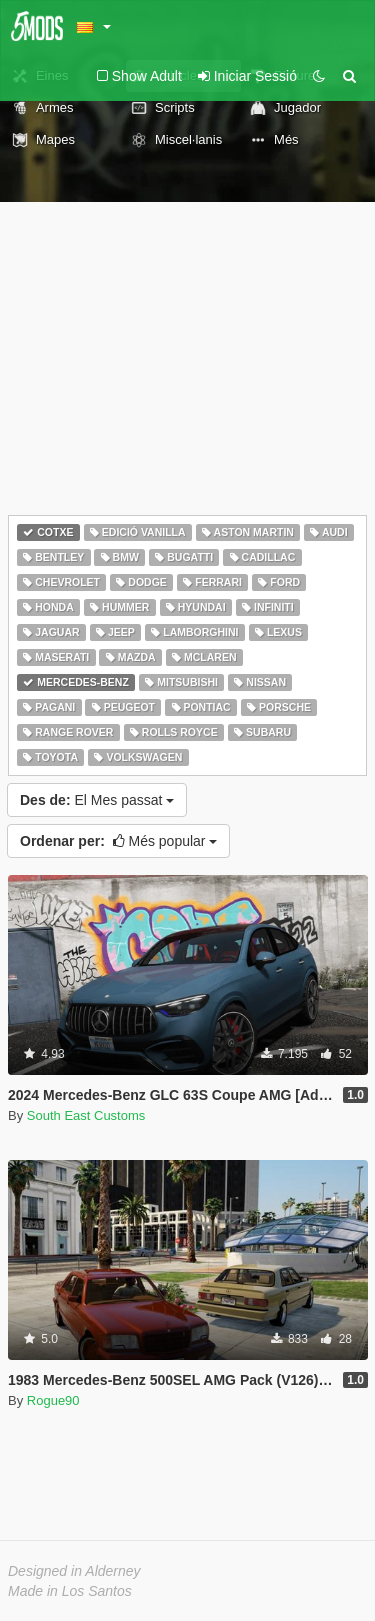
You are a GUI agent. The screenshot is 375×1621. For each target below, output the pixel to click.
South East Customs (86, 1115)
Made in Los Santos (70, 1591)
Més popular (118, 841)
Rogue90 (53, 1400)
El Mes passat (97, 800)
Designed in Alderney (74, 1571)
